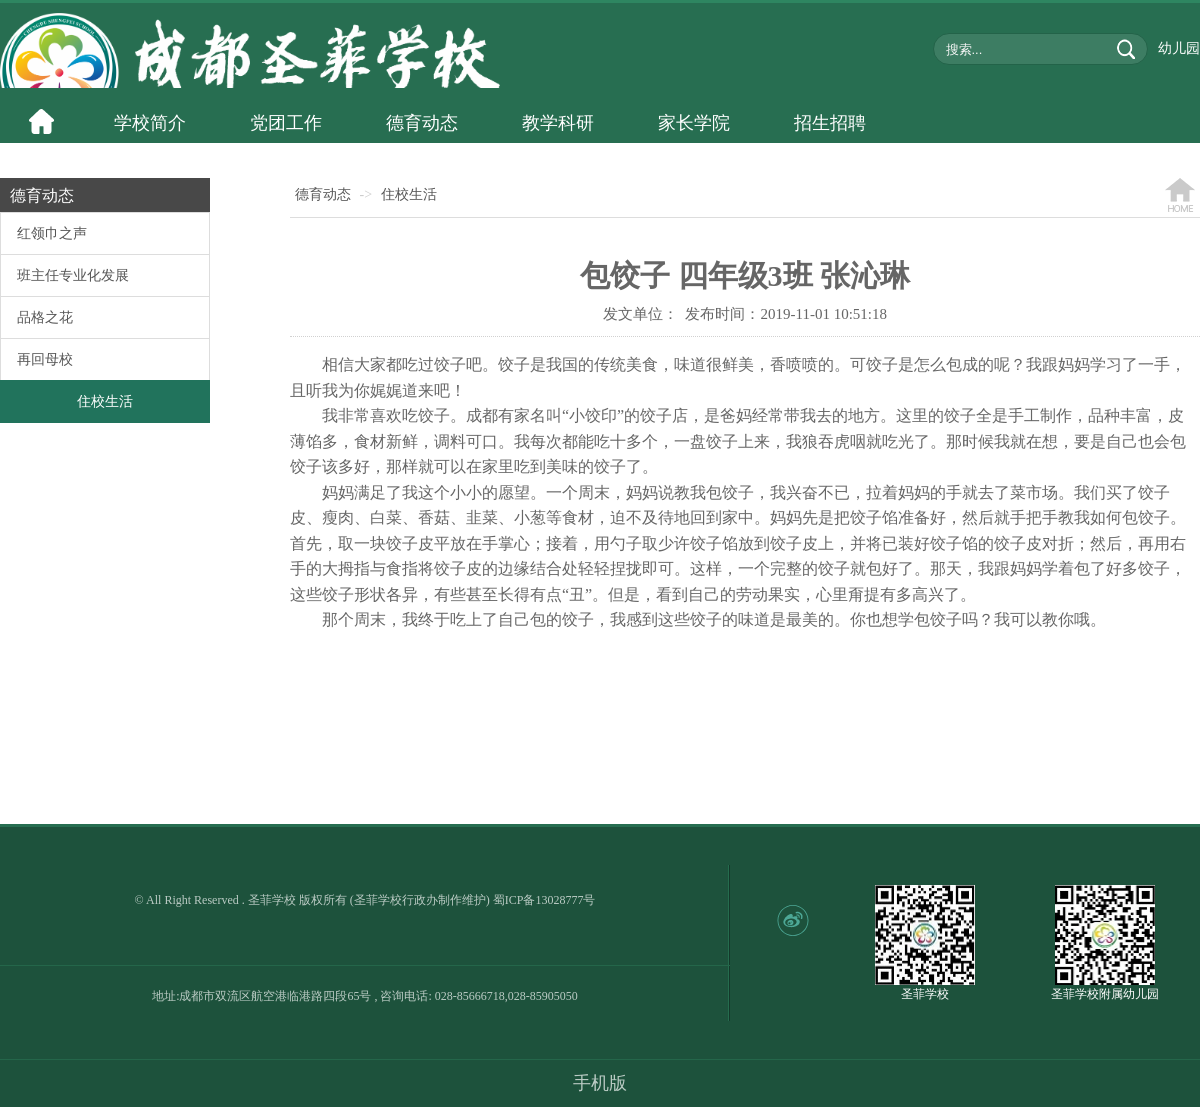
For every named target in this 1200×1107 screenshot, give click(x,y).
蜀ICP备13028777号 (544, 900)
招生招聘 (830, 123)
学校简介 (150, 123)
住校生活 (105, 401)
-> (366, 194)
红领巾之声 (52, 233)
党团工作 (286, 123)
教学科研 (558, 123)
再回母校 (45, 359)
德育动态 (422, 123)
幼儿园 (1179, 48)
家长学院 (694, 123)
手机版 (600, 1083)
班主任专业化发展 (73, 275)
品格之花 (45, 317)
